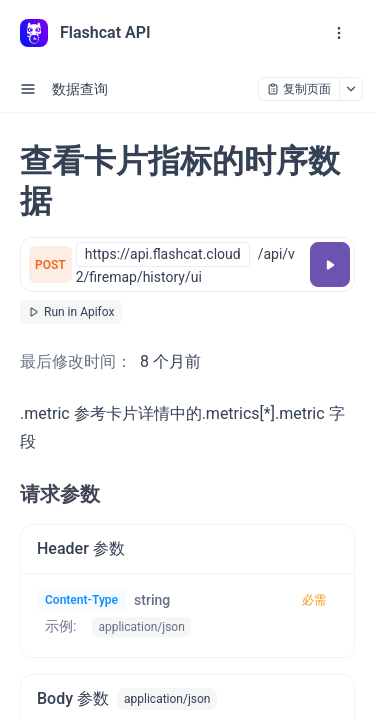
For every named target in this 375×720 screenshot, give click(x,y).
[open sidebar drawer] (28, 89)
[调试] (330, 264)
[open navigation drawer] (339, 33)
